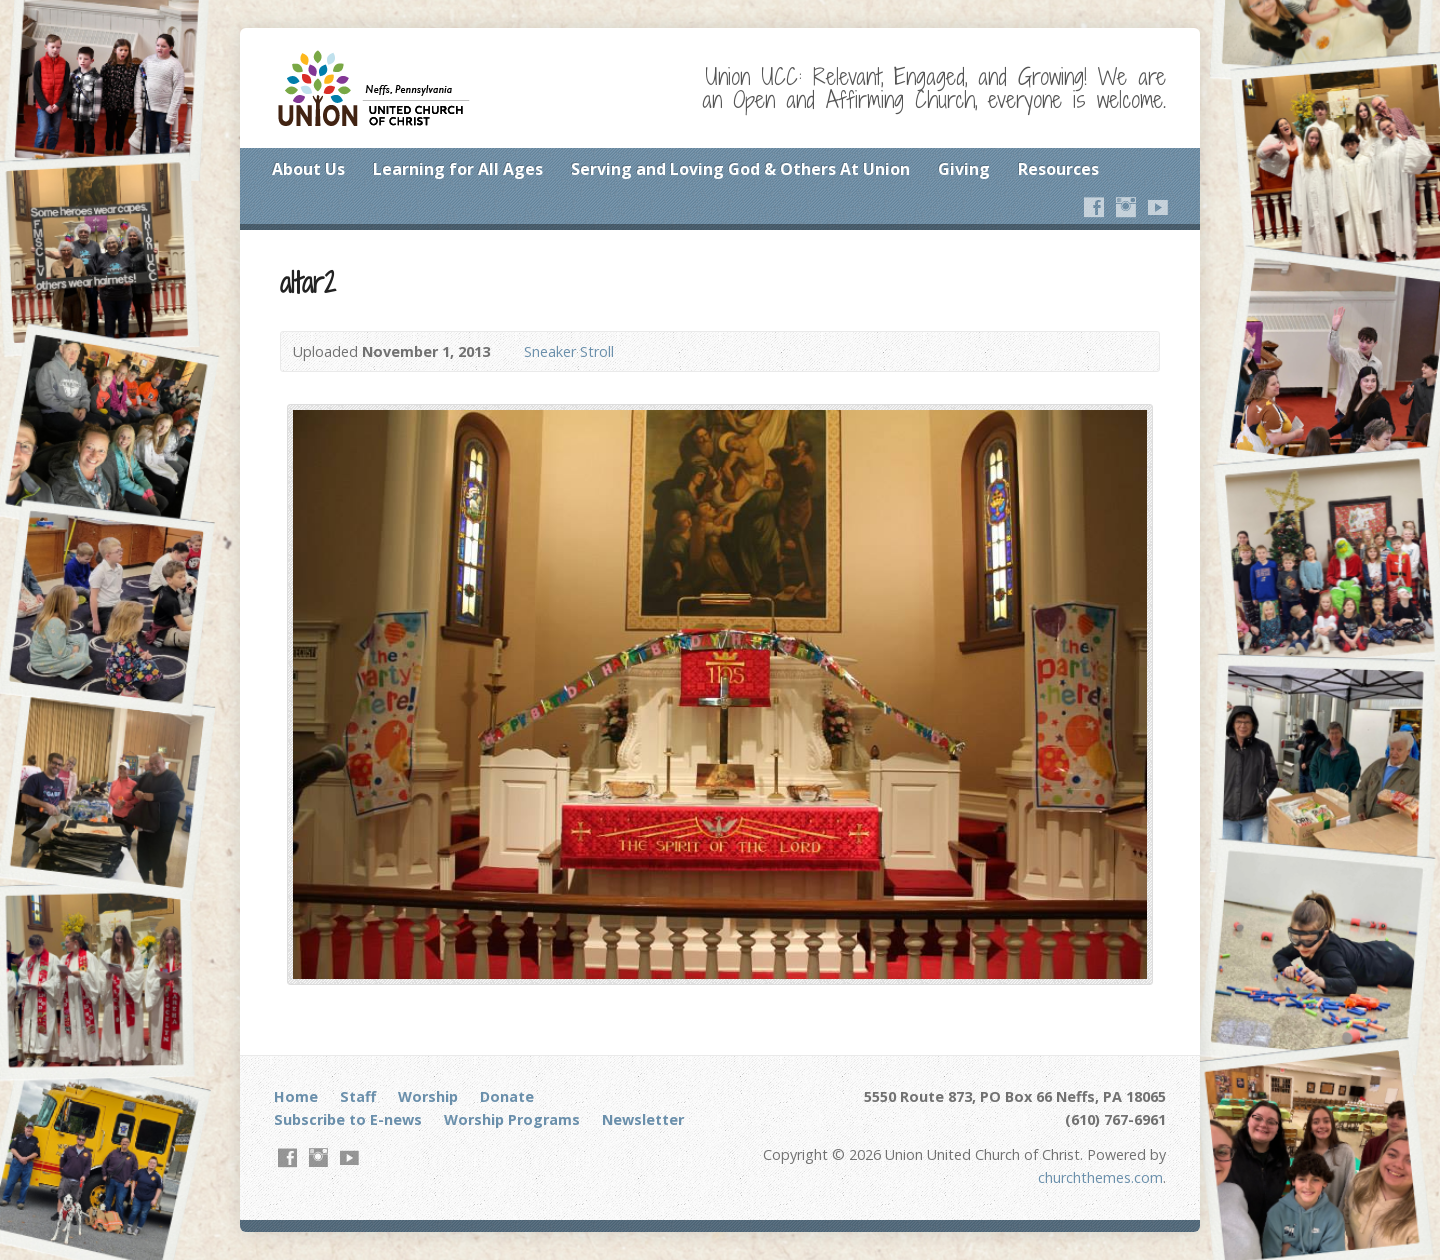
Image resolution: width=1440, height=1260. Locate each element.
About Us (308, 169)
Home (296, 1096)
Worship (428, 1096)
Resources (1058, 169)
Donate (507, 1096)
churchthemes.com (1100, 1177)
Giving (964, 169)
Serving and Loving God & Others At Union (740, 169)
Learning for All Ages (458, 169)
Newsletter (643, 1119)
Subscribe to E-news (348, 1119)
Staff (358, 1096)
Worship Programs (512, 1119)
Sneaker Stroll (569, 351)
